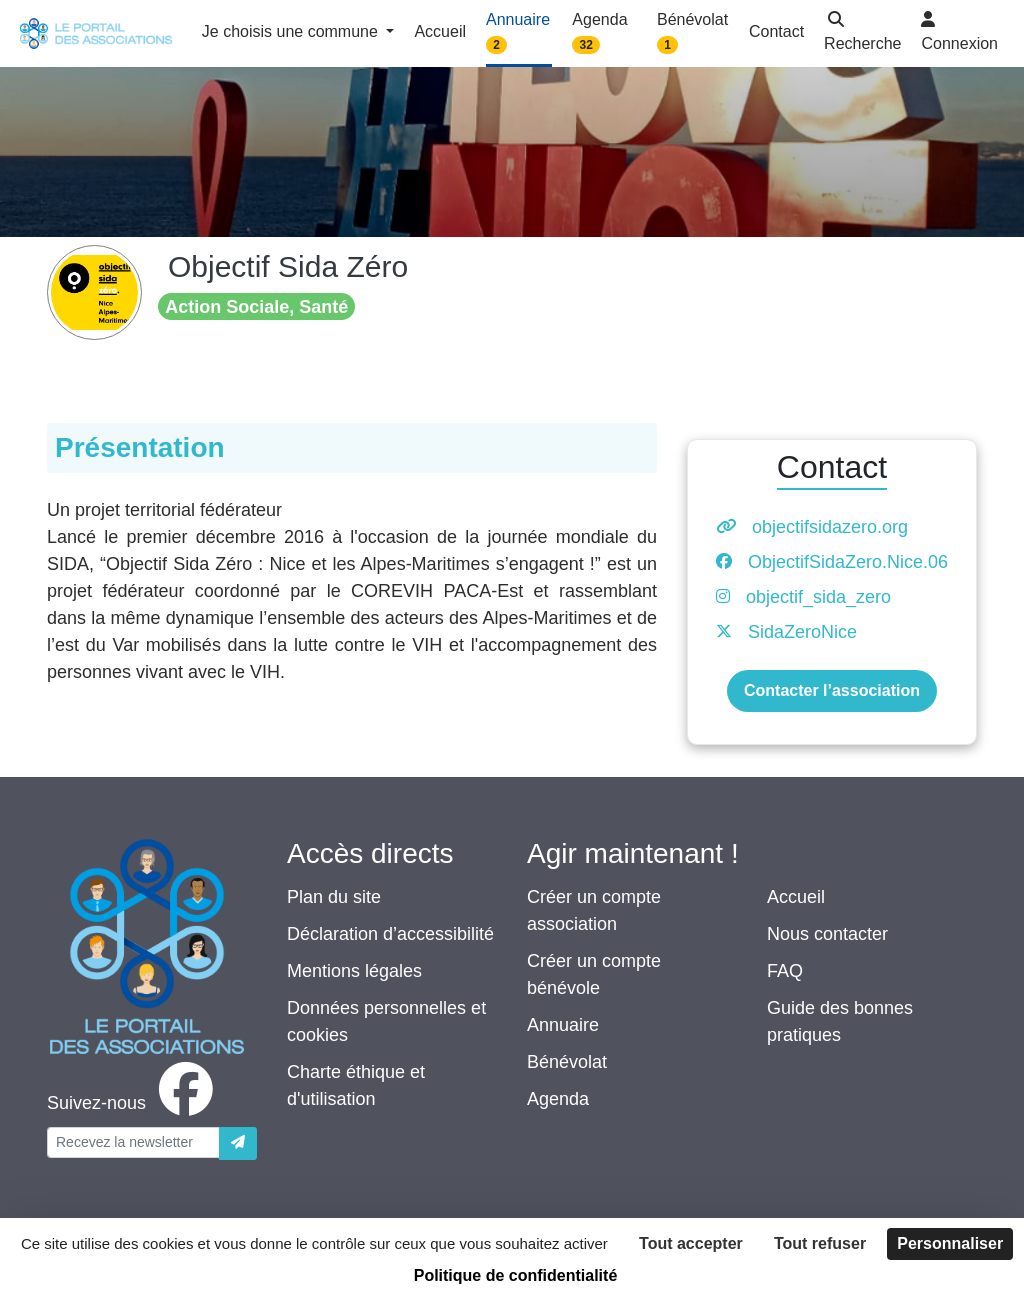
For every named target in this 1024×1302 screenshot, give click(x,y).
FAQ (785, 971)
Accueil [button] (440, 31)
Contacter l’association (832, 690)
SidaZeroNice (802, 632)
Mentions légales (354, 971)
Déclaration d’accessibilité (390, 934)
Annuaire (563, 1025)
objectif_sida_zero (818, 597)
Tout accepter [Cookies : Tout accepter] (691, 1243)
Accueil (796, 897)
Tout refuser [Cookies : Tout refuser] (820, 1243)
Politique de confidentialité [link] (516, 1275)
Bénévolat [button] (692, 32)
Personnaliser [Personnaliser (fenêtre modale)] (950, 1243)
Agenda (558, 1099)
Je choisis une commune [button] (292, 31)
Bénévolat (567, 1062)
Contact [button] (776, 31)
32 (586, 45)
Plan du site (334, 897)
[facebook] (134, 1103)
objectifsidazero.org (830, 527)
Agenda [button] (599, 32)
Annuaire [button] (518, 32)
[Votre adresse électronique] (133, 1142)
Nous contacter (827, 934)
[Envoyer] (238, 1143)
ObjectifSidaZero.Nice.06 (848, 562)
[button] (862, 33)
